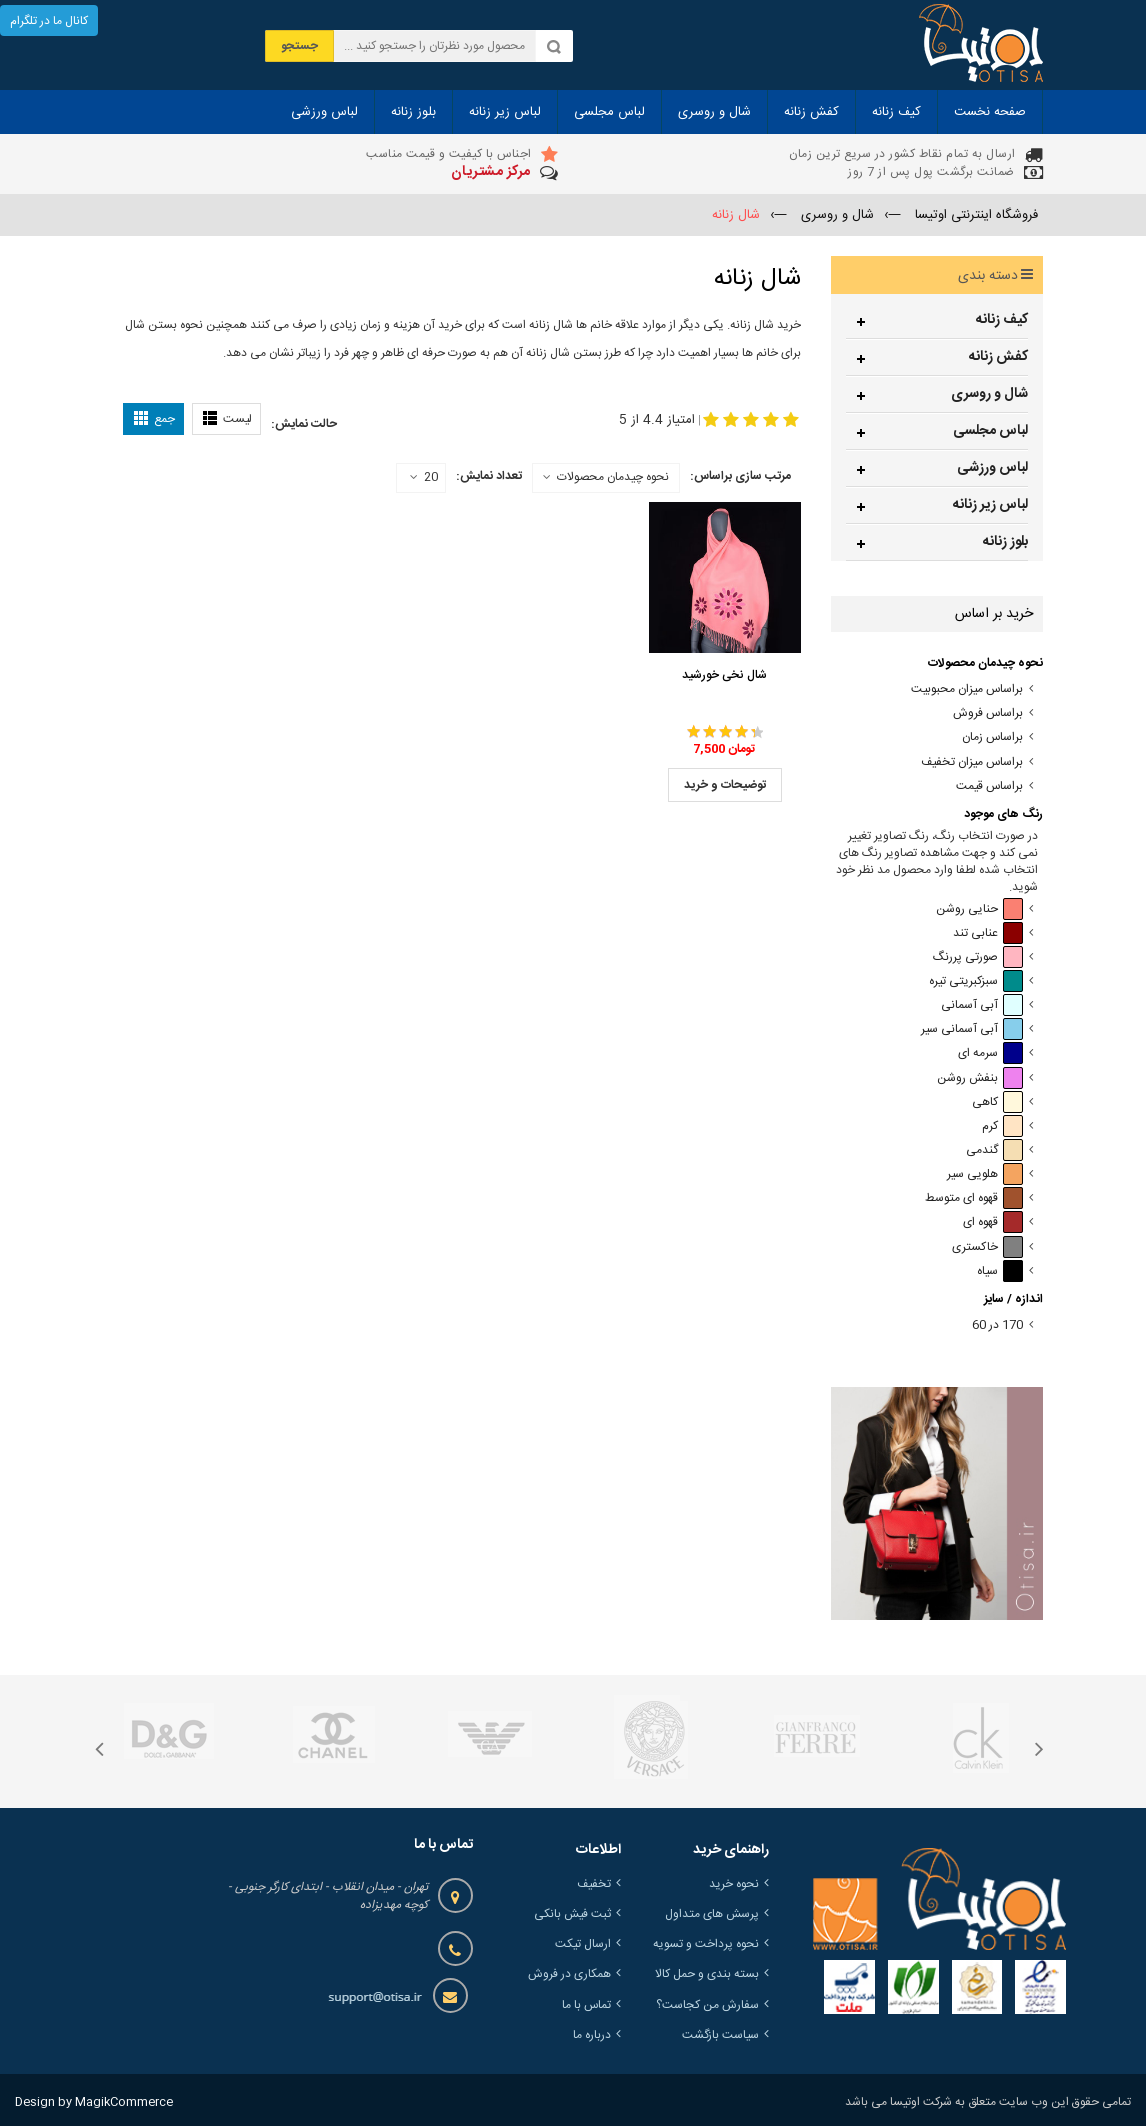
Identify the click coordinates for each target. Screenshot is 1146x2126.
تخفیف (594, 1884)
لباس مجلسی (990, 431)
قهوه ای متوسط (974, 1198)
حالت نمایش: (304, 424)
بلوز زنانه (1005, 542)
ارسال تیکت (583, 1944)
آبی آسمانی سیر (972, 1029)
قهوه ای (993, 1222)
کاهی (997, 1102)
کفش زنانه (998, 357)
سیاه (1000, 1271)
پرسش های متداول (712, 1914)
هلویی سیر (985, 1174)
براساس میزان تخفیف (972, 762)
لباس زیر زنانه (990, 505)
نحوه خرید (734, 1884)
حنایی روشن (979, 909)
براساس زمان (992, 737)
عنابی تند (988, 933)
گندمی (994, 1150)
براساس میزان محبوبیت (967, 689)
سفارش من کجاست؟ (707, 2005)
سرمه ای (990, 1053)
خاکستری (987, 1247)
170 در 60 (997, 1325)
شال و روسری (989, 394)
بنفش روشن (980, 1078)
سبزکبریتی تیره (976, 981)
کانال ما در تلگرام (49, 21)
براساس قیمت (989, 786)
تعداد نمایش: (489, 476)
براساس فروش (988, 713)
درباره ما (592, 2035)
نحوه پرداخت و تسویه (706, 1944)
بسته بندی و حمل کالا (707, 1974)
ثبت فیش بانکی (572, 1914)
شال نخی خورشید (724, 675)
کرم (1002, 1126)
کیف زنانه (1002, 320)
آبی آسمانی (982, 1005)
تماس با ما (586, 2005)
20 (424, 478)
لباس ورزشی (992, 468)
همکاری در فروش (569, 1974)
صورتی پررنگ (978, 957)
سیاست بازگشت (720, 2035)
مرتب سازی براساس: (740, 476)
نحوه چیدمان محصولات (613, 477)
